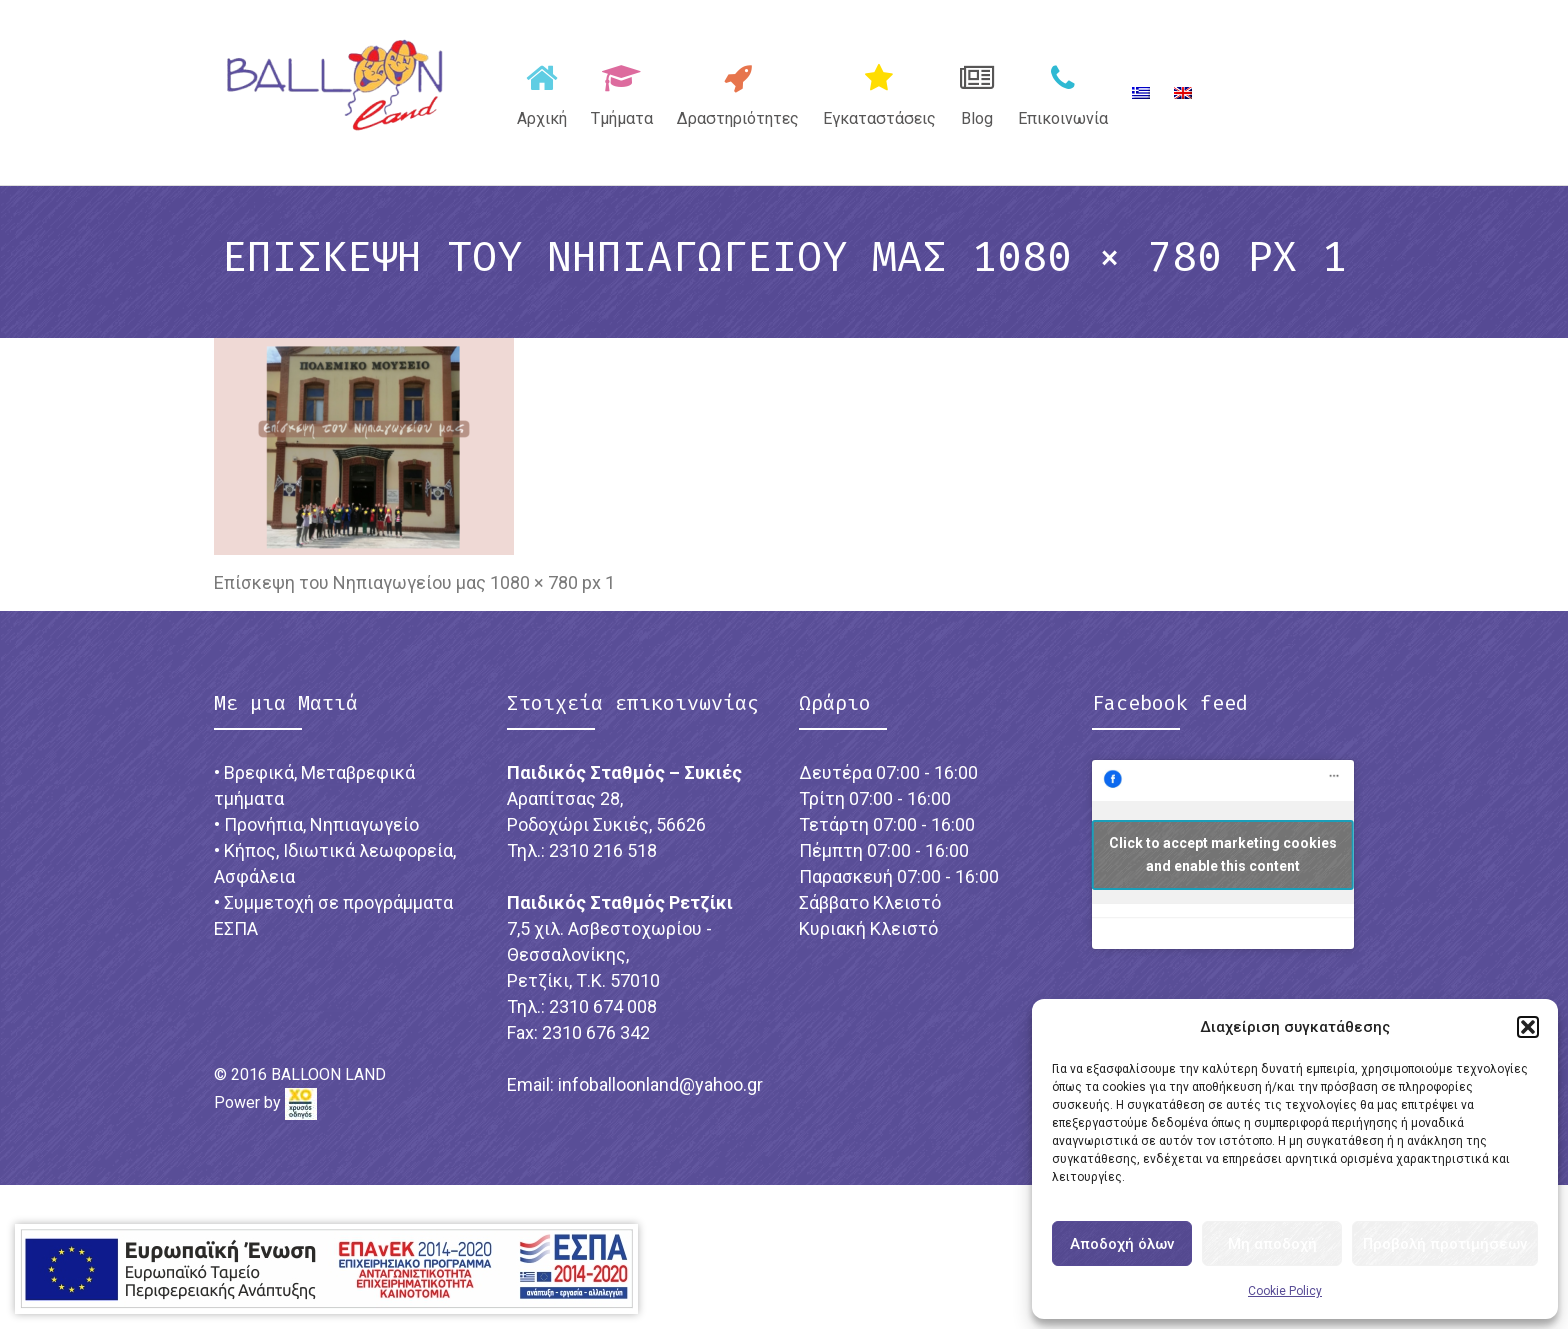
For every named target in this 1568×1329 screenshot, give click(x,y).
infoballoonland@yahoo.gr (660, 1084)
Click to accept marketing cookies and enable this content (1223, 854)
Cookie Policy (1285, 1291)
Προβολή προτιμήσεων (1445, 1244)
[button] (1528, 1027)
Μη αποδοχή (1272, 1244)
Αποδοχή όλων (1122, 1244)
